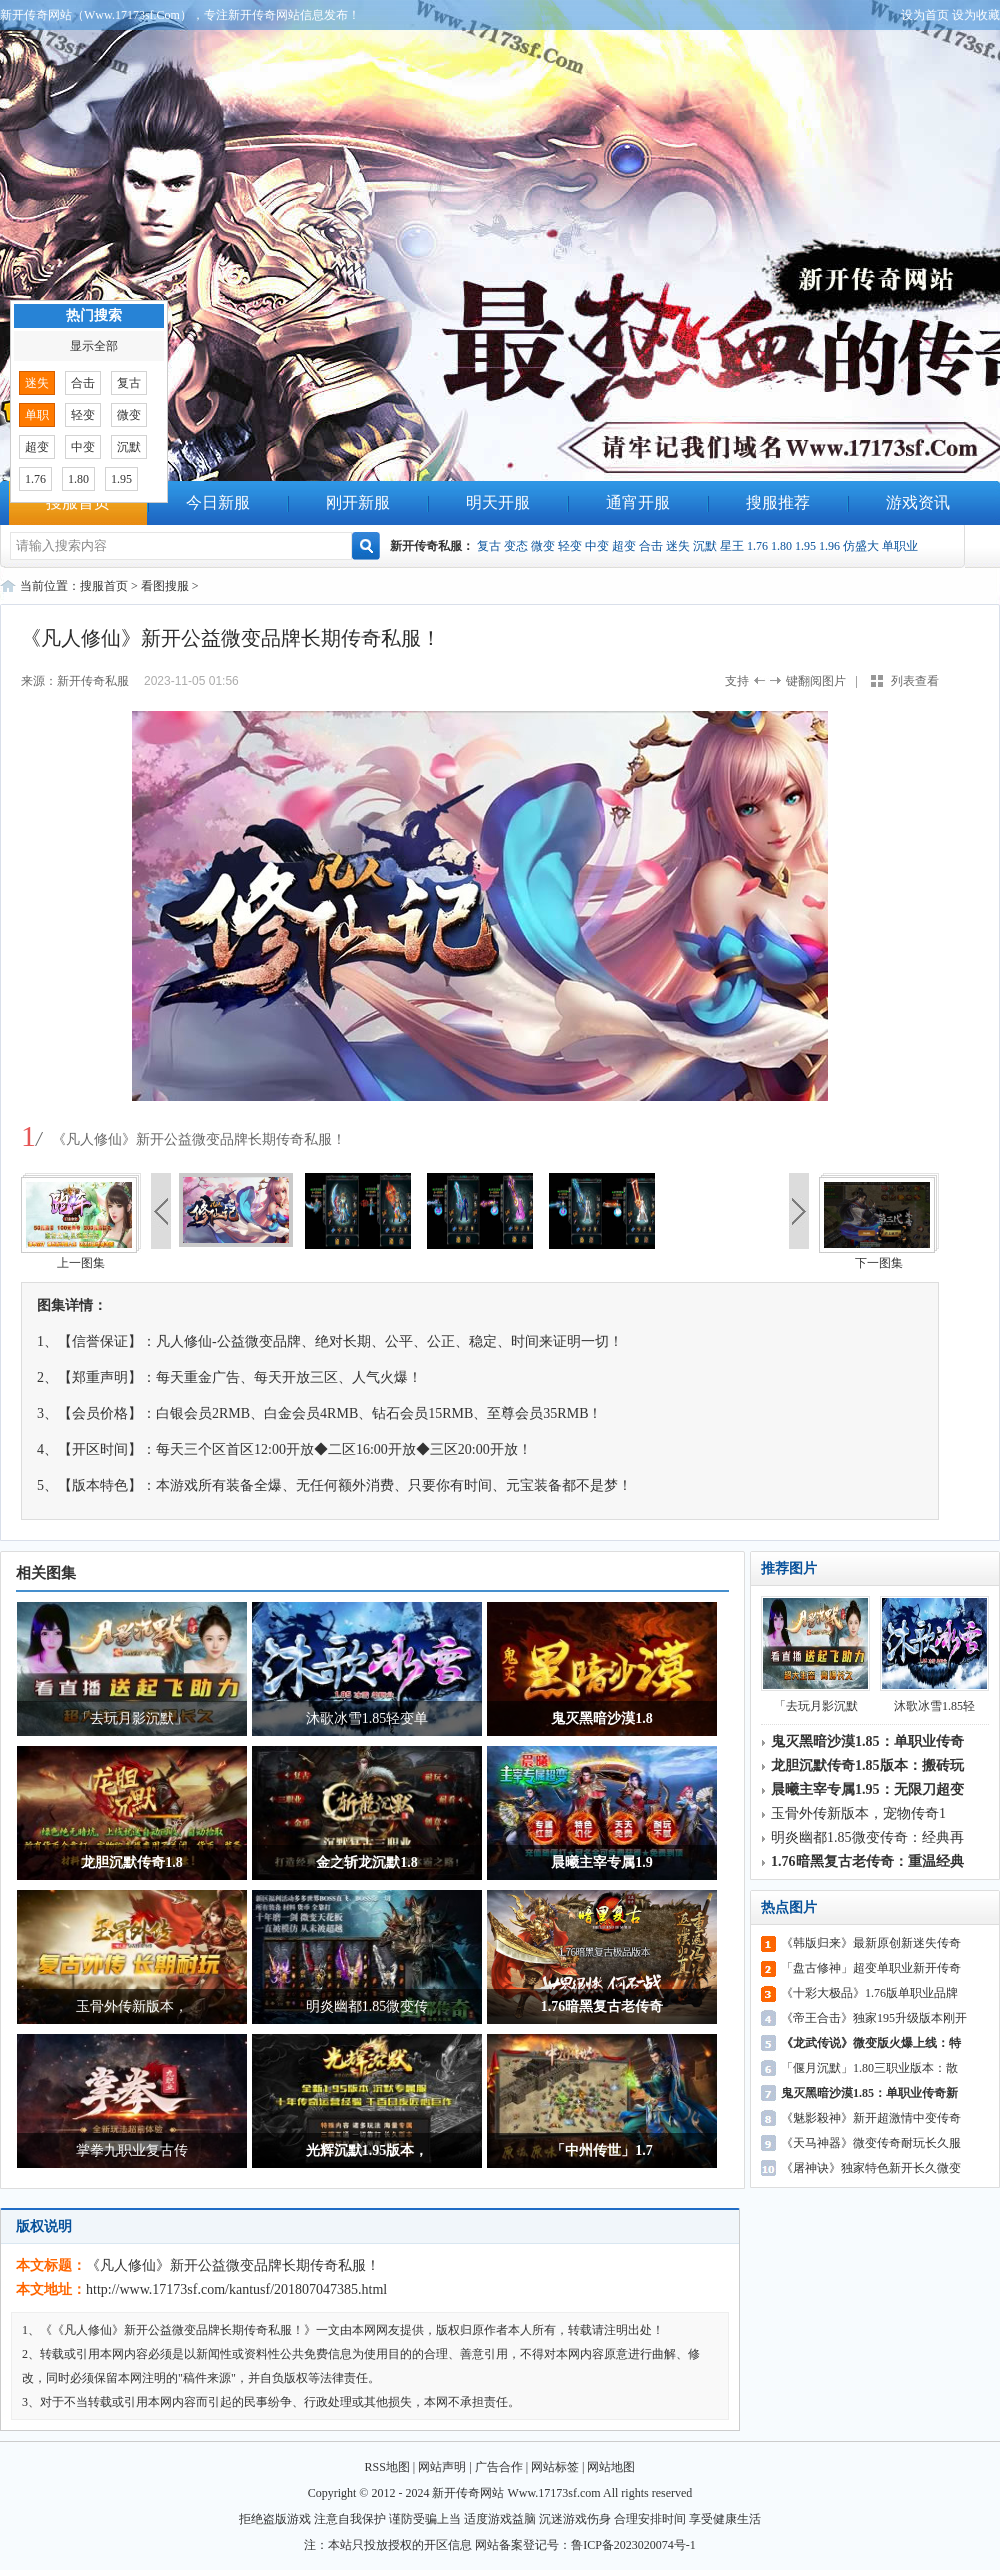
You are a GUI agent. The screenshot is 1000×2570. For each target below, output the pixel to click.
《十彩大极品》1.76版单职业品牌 (869, 1993)
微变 (543, 546)
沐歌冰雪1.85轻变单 (367, 1718)
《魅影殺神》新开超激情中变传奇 (871, 2118)
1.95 (805, 546)
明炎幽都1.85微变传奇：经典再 (867, 1837)
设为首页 (925, 15)
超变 (624, 546)
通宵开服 (638, 502)
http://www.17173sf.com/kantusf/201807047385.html (236, 2289)
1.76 (757, 546)
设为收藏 (976, 15)
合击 (651, 546)
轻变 (570, 546)
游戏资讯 (918, 502)
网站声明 (442, 2467)
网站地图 (611, 2467)
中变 (597, 546)
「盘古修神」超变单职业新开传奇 (871, 1968)
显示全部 (94, 346)
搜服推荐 (778, 502)
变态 (516, 546)
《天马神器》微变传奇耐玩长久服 (871, 2143)
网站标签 (555, 2467)
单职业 (900, 546)
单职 (37, 415)
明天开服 (498, 502)
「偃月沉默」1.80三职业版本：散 (869, 2068)
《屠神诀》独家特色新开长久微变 (871, 2168)
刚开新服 (358, 502)
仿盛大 (861, 546)
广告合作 (499, 2467)
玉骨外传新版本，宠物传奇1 (858, 1813)
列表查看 (915, 681)
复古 (489, 546)
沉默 (705, 546)
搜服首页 (78, 502)
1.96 (829, 546)
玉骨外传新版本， (132, 2006)
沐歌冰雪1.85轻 (934, 1654)
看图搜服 (165, 586)
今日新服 (218, 502)
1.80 (781, 546)
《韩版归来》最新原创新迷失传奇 (871, 1943)
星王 (732, 546)
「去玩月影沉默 (815, 1654)
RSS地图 (387, 2467)
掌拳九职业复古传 (132, 2150)
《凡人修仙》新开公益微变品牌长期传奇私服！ (233, 2265)
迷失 (678, 546)
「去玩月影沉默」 (132, 1718)
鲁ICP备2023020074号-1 (633, 2545)
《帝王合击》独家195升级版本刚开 (874, 2018)
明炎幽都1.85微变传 (367, 2006)
